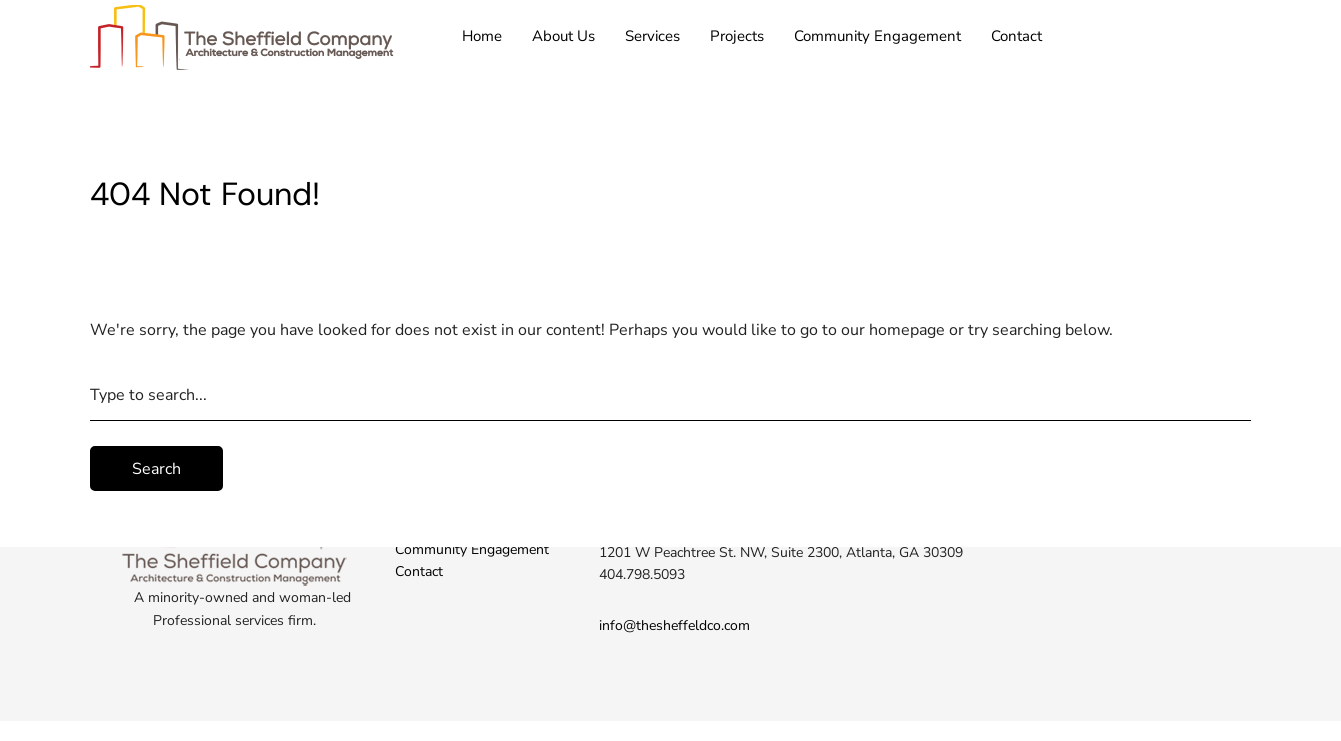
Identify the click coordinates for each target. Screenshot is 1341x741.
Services (652, 36)
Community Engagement (877, 36)
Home (482, 36)
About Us (563, 36)
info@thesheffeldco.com (674, 625)
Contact (1016, 36)
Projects (737, 36)
